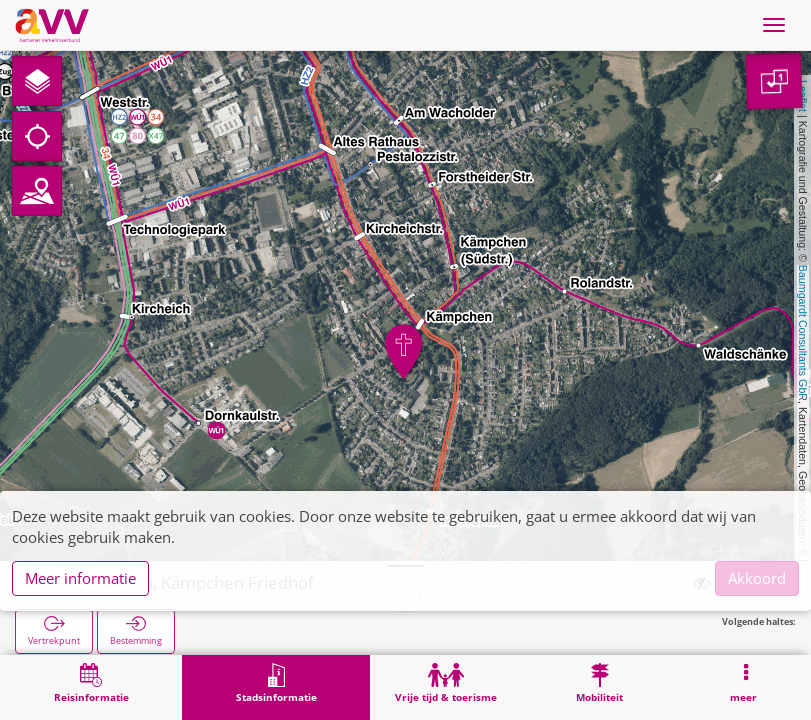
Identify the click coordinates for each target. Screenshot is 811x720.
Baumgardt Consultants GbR (803, 333)
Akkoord (757, 578)
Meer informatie (80, 578)
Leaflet (803, 96)
